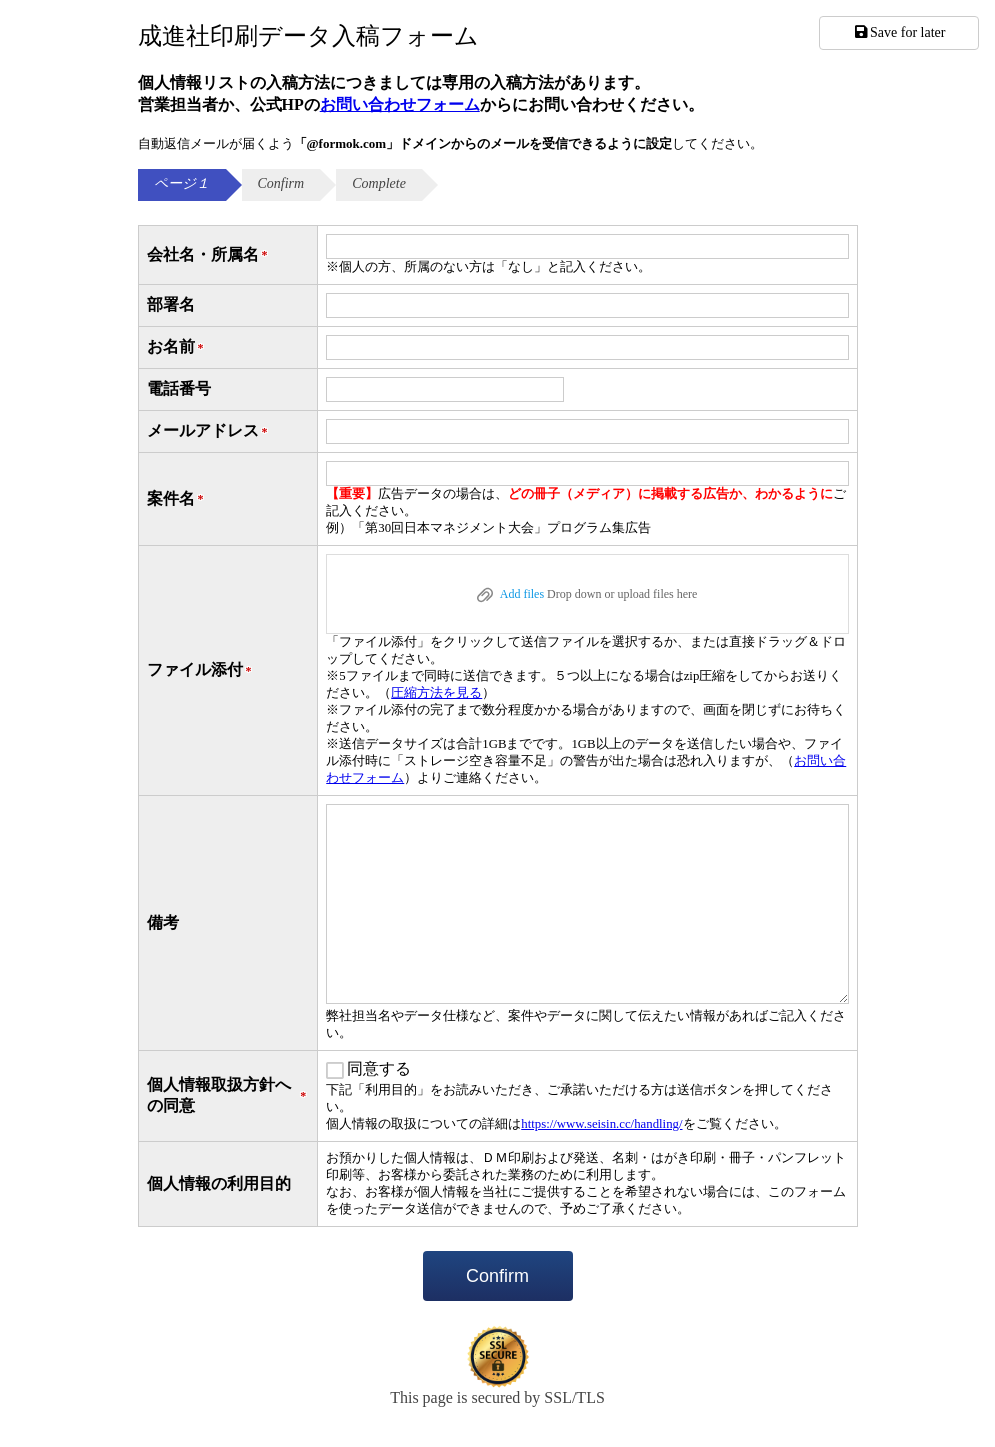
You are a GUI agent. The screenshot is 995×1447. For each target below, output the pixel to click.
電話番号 (179, 388)
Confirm (497, 1276)
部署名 (171, 304)
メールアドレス (209, 431)
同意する (379, 1068)
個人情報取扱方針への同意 (228, 1095)
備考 (163, 922)
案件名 (177, 499)
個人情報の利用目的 (219, 1183)
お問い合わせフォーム (400, 104)
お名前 (177, 347)
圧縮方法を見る (436, 693)
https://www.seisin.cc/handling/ (601, 1124)
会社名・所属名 (209, 255)
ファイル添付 (201, 670)
